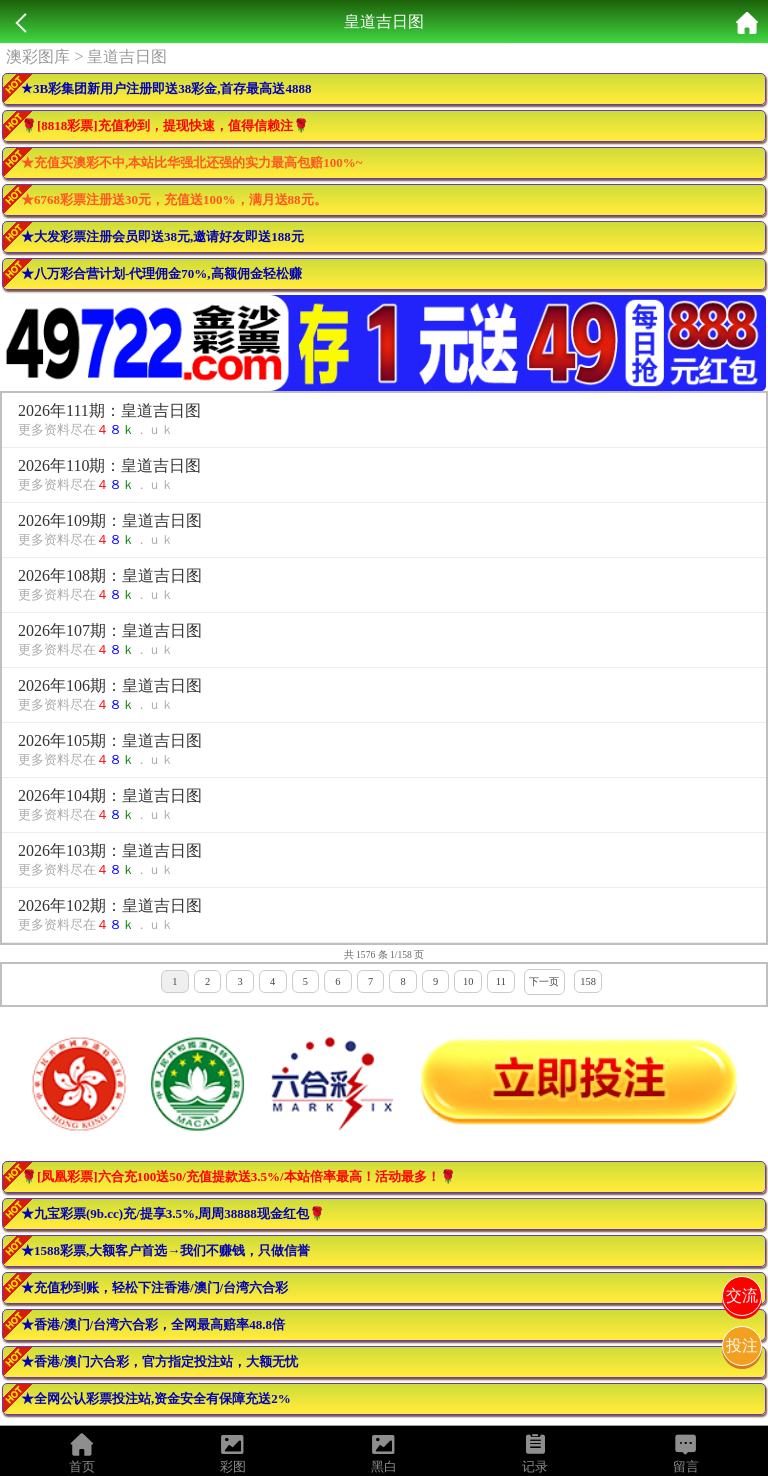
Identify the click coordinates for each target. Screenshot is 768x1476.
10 (468, 981)
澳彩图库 (38, 56)
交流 (742, 1295)
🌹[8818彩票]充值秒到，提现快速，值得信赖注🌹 (165, 125)
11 (501, 981)
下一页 (544, 981)
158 (588, 981)
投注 (742, 1345)
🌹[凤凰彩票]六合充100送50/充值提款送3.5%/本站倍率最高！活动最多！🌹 (238, 1176)
